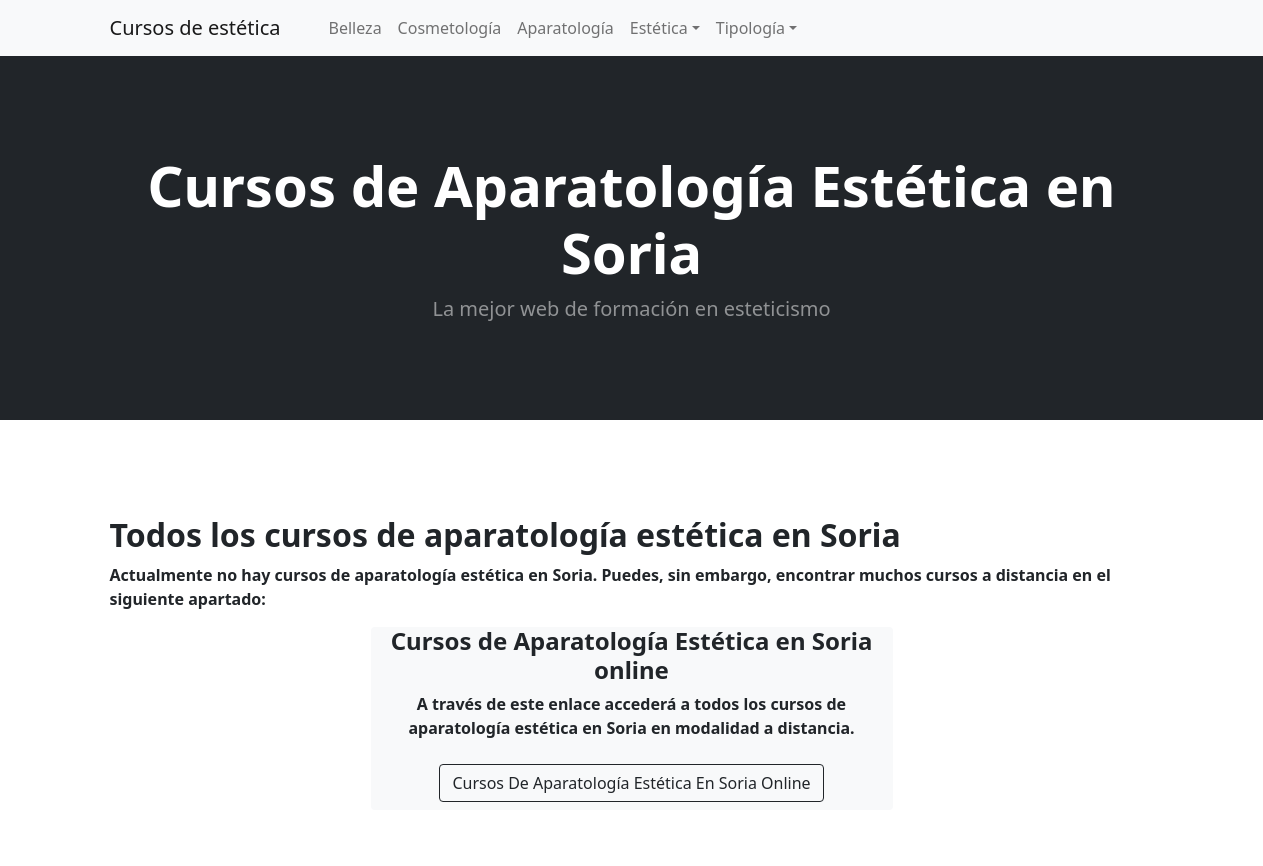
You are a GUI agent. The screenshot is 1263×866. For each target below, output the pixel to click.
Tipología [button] (750, 28)
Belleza (355, 28)
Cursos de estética (195, 27)
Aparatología (565, 28)
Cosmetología (450, 28)
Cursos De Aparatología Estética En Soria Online (631, 783)
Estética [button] (659, 28)
